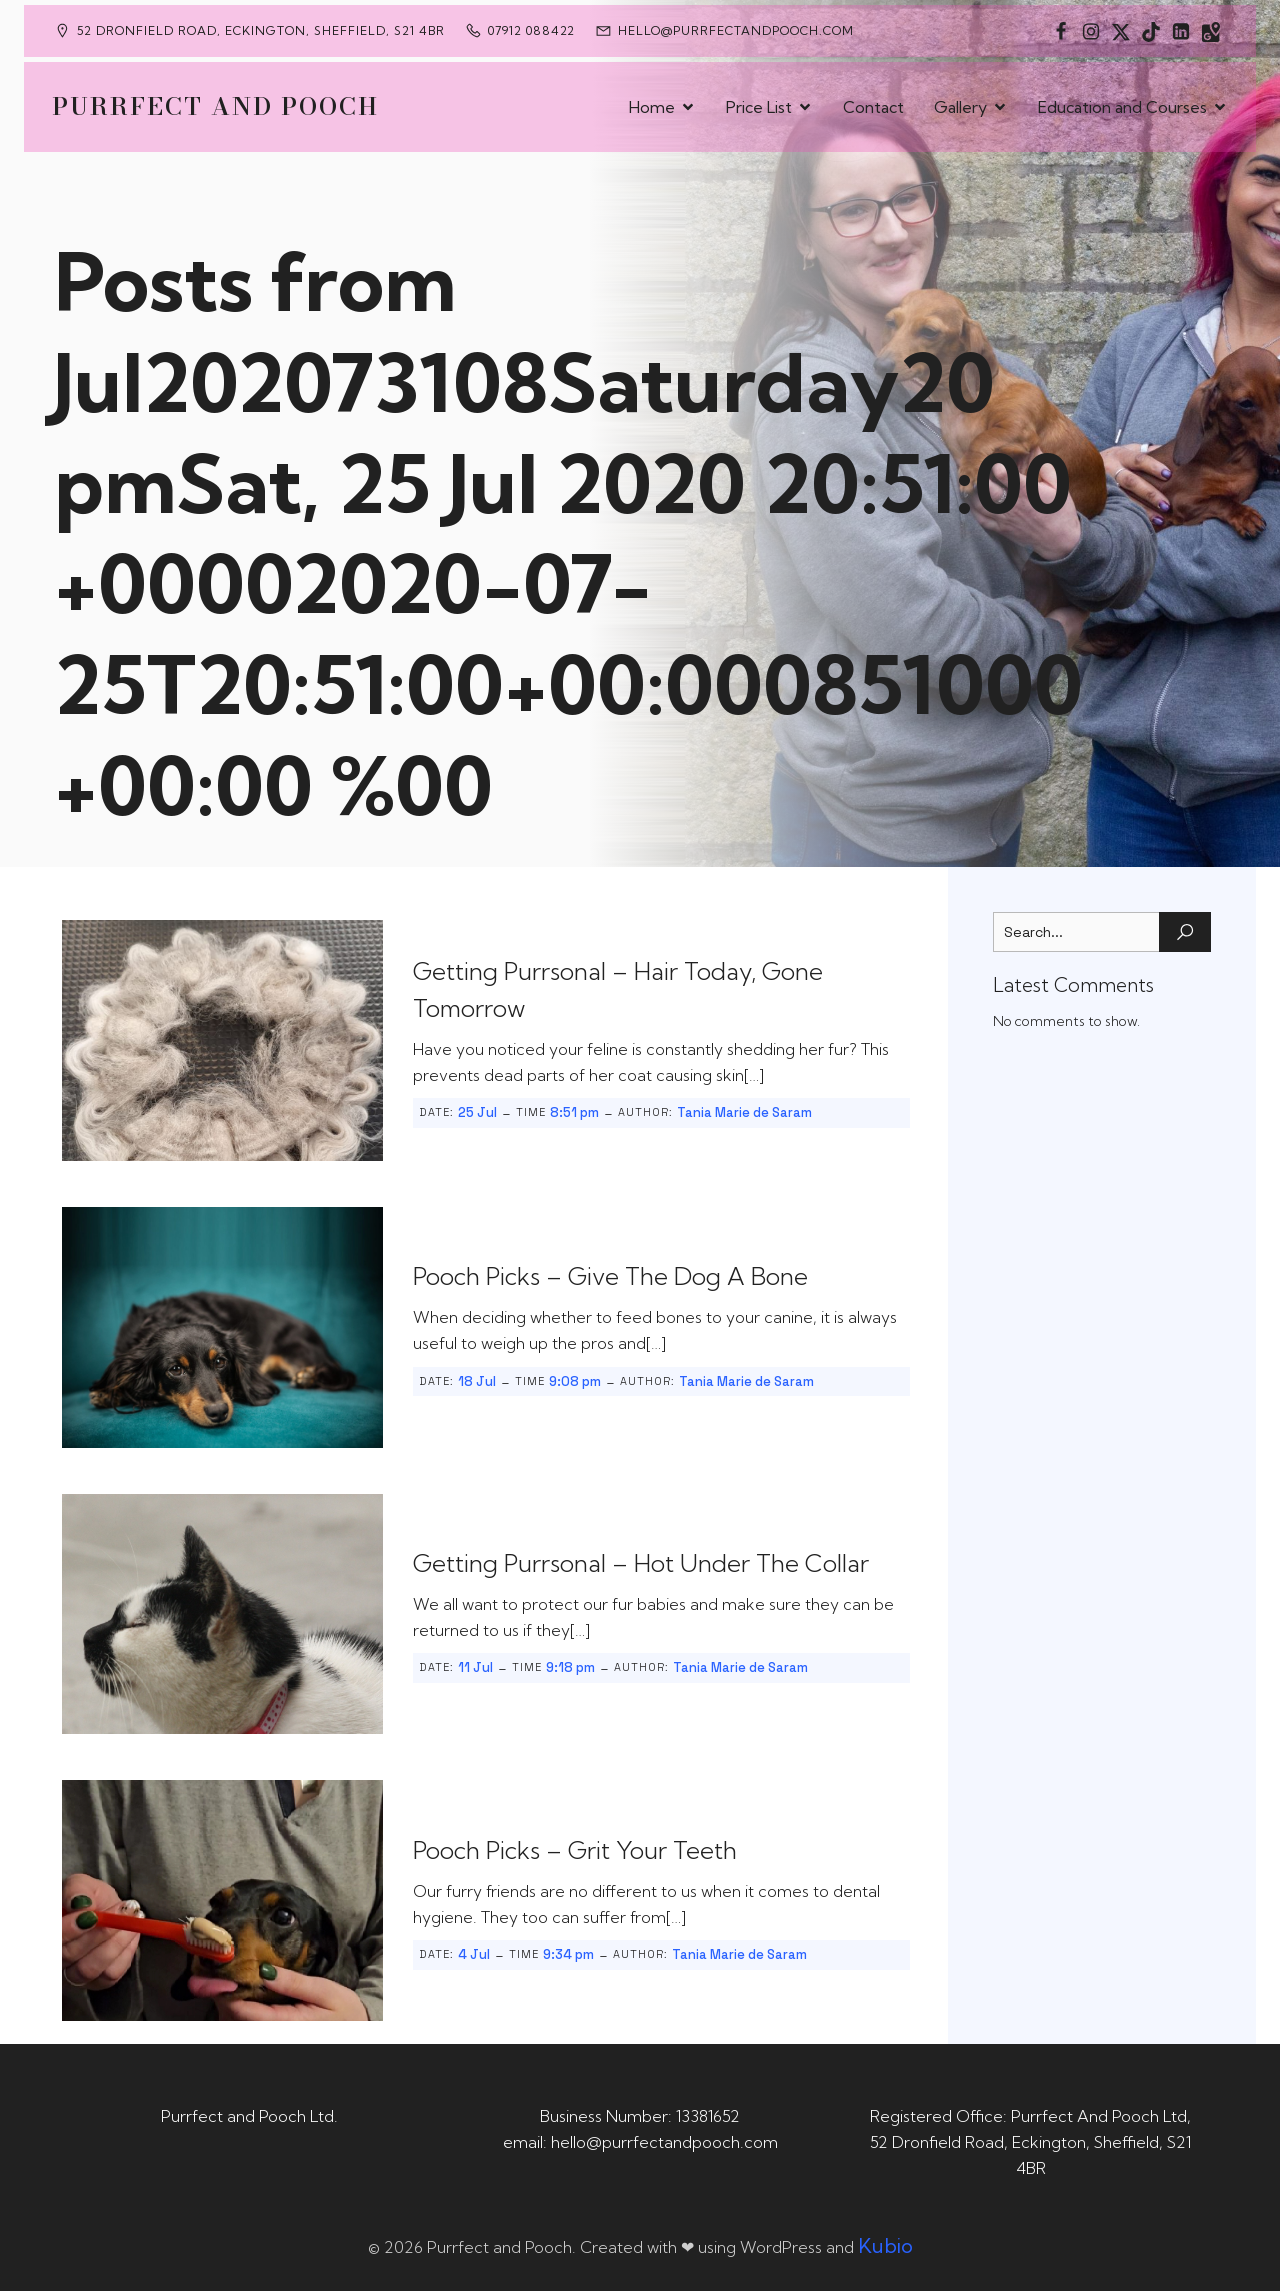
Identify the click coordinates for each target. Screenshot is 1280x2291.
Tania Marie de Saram (744, 1112)
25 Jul (477, 1112)
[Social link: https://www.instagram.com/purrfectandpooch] (1091, 31)
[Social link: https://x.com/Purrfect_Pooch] (1121, 31)
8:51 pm (574, 1112)
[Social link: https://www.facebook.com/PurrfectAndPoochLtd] (1061, 31)
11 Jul (475, 1667)
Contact (873, 107)
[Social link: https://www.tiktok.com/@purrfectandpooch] (1151, 31)
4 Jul (474, 1954)
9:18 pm (570, 1667)
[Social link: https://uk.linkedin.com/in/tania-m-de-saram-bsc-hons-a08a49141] (1181, 31)
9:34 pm (568, 1954)
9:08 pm (575, 1381)
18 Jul (477, 1381)
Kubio (885, 2245)
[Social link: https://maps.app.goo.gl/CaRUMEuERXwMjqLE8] (1211, 31)
